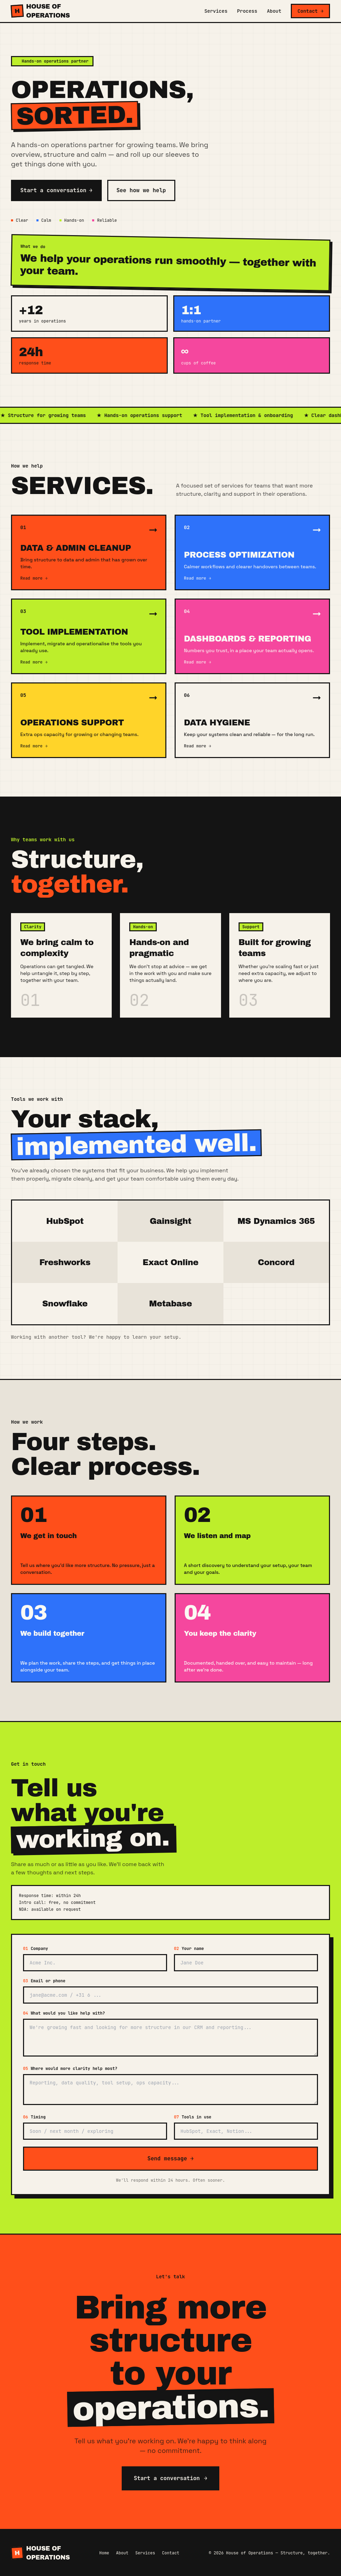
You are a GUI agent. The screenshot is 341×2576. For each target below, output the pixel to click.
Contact (170, 2553)
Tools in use (192, 2117)
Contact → (310, 11)
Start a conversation (56, 190)
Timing (34, 2117)
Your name (189, 1948)
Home (104, 2553)
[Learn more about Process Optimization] (252, 552)
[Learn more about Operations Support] (88, 720)
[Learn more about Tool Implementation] (88, 636)
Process (247, 11)
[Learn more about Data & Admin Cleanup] (88, 552)
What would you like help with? (64, 2013)
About (274, 11)
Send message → (170, 2158)
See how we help (141, 190)
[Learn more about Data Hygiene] (252, 720)
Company (35, 1948)
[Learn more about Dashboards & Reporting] (252, 636)
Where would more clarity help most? (70, 2068)
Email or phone (44, 1981)
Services (215, 11)
